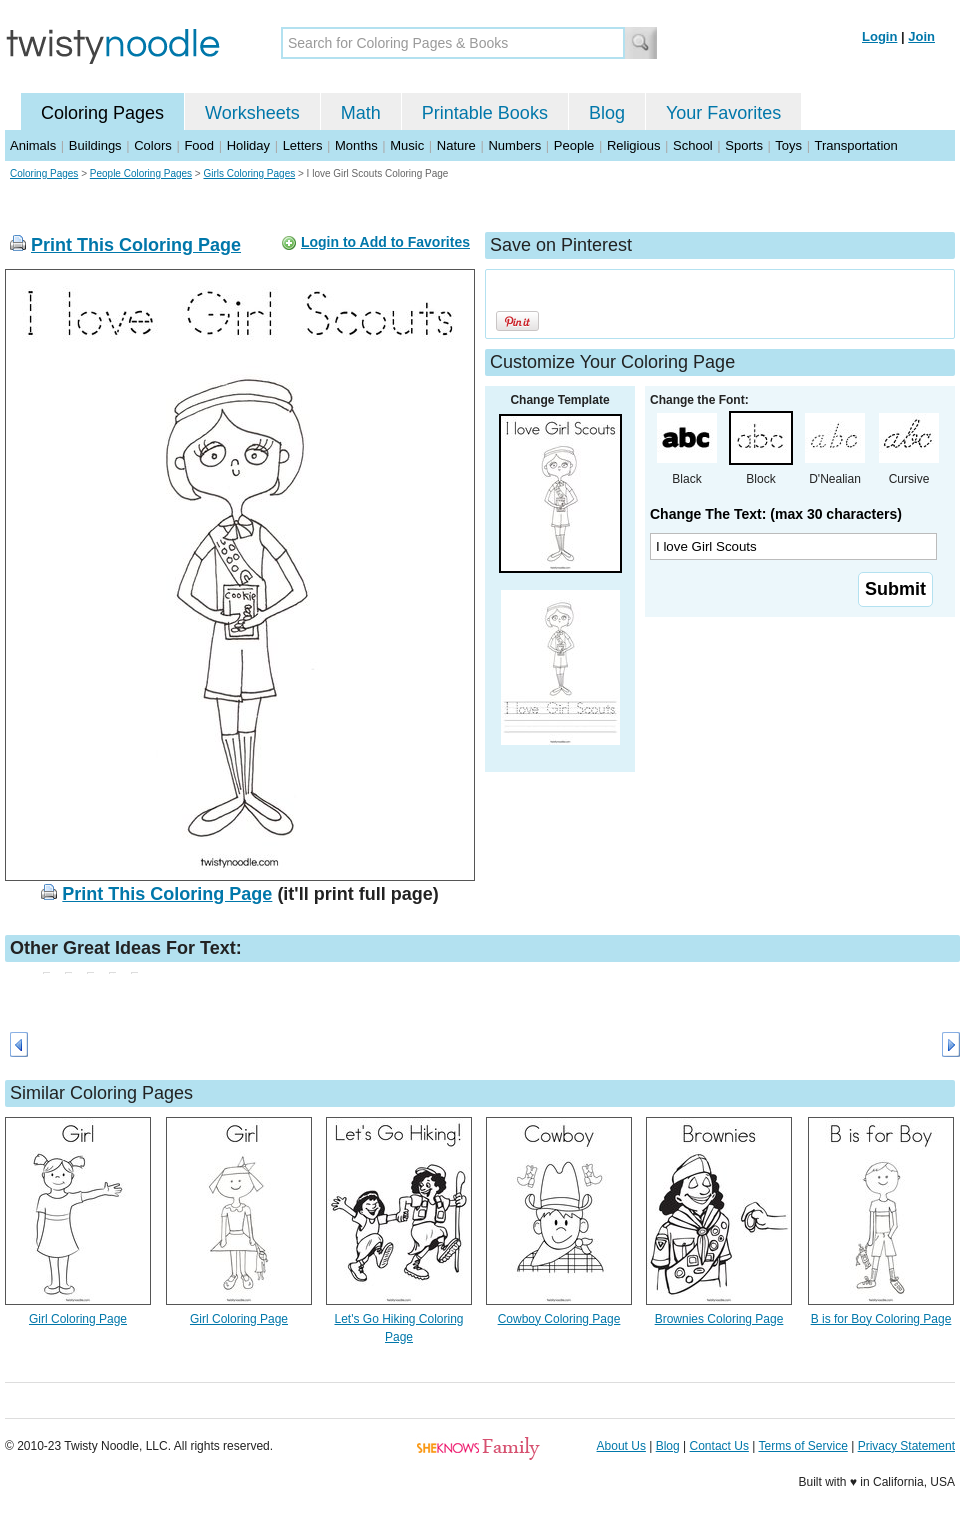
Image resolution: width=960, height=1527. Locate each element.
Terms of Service (802, 1446)
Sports (744, 145)
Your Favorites (723, 113)
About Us (621, 1446)
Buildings (95, 145)
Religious (633, 145)
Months (356, 145)
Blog (607, 113)
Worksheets (252, 113)
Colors (153, 145)
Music (407, 145)
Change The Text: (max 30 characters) (776, 514)
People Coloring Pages (141, 173)
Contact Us (719, 1446)
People (574, 145)
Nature (456, 145)
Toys (788, 145)
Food (199, 145)
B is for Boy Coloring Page (881, 1319)
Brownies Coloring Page (719, 1319)
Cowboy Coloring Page (559, 1319)
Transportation (855, 145)
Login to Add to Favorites (385, 242)
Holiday (248, 145)
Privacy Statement (906, 1446)
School (693, 145)
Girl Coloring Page (78, 1319)
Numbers (514, 145)
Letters (303, 145)
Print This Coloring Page (136, 245)
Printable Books (485, 113)
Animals (33, 145)
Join (921, 36)
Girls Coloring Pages (249, 173)
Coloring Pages (102, 113)
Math (361, 113)
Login (879, 36)
